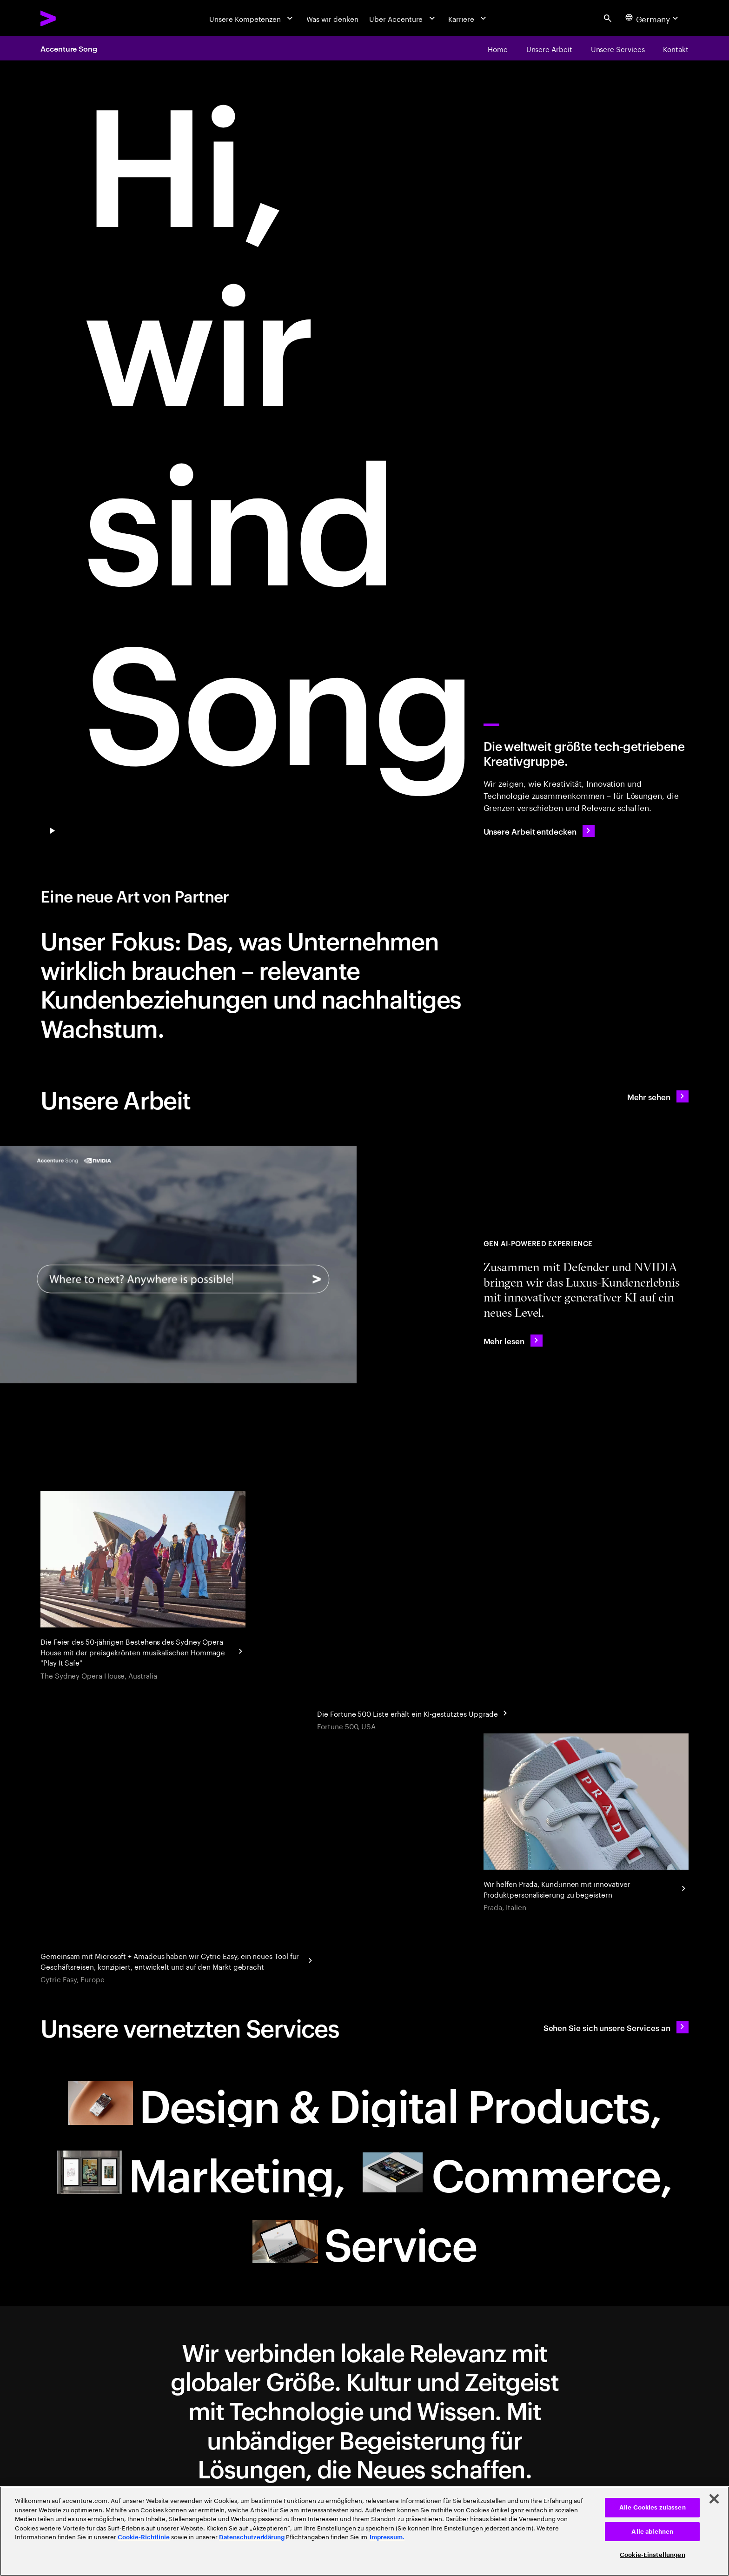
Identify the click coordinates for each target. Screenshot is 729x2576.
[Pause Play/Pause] (52, 831)
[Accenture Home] (71, 18)
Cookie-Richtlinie (144, 2537)
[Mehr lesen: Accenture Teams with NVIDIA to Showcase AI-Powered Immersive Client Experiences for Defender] (513, 1340)
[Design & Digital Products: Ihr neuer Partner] (365, 2102)
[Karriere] (468, 18)
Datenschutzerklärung (252, 2537)
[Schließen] (714, 2499)
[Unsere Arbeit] (549, 48)
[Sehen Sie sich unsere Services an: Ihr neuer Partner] (616, 2027)
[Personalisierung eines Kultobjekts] (586, 1823)
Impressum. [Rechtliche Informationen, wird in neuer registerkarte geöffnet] (387, 2537)
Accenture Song (68, 48)
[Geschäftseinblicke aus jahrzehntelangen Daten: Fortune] (413, 1712)
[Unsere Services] (618, 48)
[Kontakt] (675, 48)
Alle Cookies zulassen (652, 2507)
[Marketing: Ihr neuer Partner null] (201, 2172)
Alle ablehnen (652, 2532)
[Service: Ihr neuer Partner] (364, 2241)
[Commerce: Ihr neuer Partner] (516, 2172)
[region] (364, 2531)
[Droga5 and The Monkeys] (142, 1586)
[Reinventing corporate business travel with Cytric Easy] (178, 1959)
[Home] (497, 48)
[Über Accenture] (402, 18)
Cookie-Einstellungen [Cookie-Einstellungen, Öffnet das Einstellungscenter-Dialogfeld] (652, 2555)
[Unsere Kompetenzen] (251, 18)
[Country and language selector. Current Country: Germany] (653, 18)
